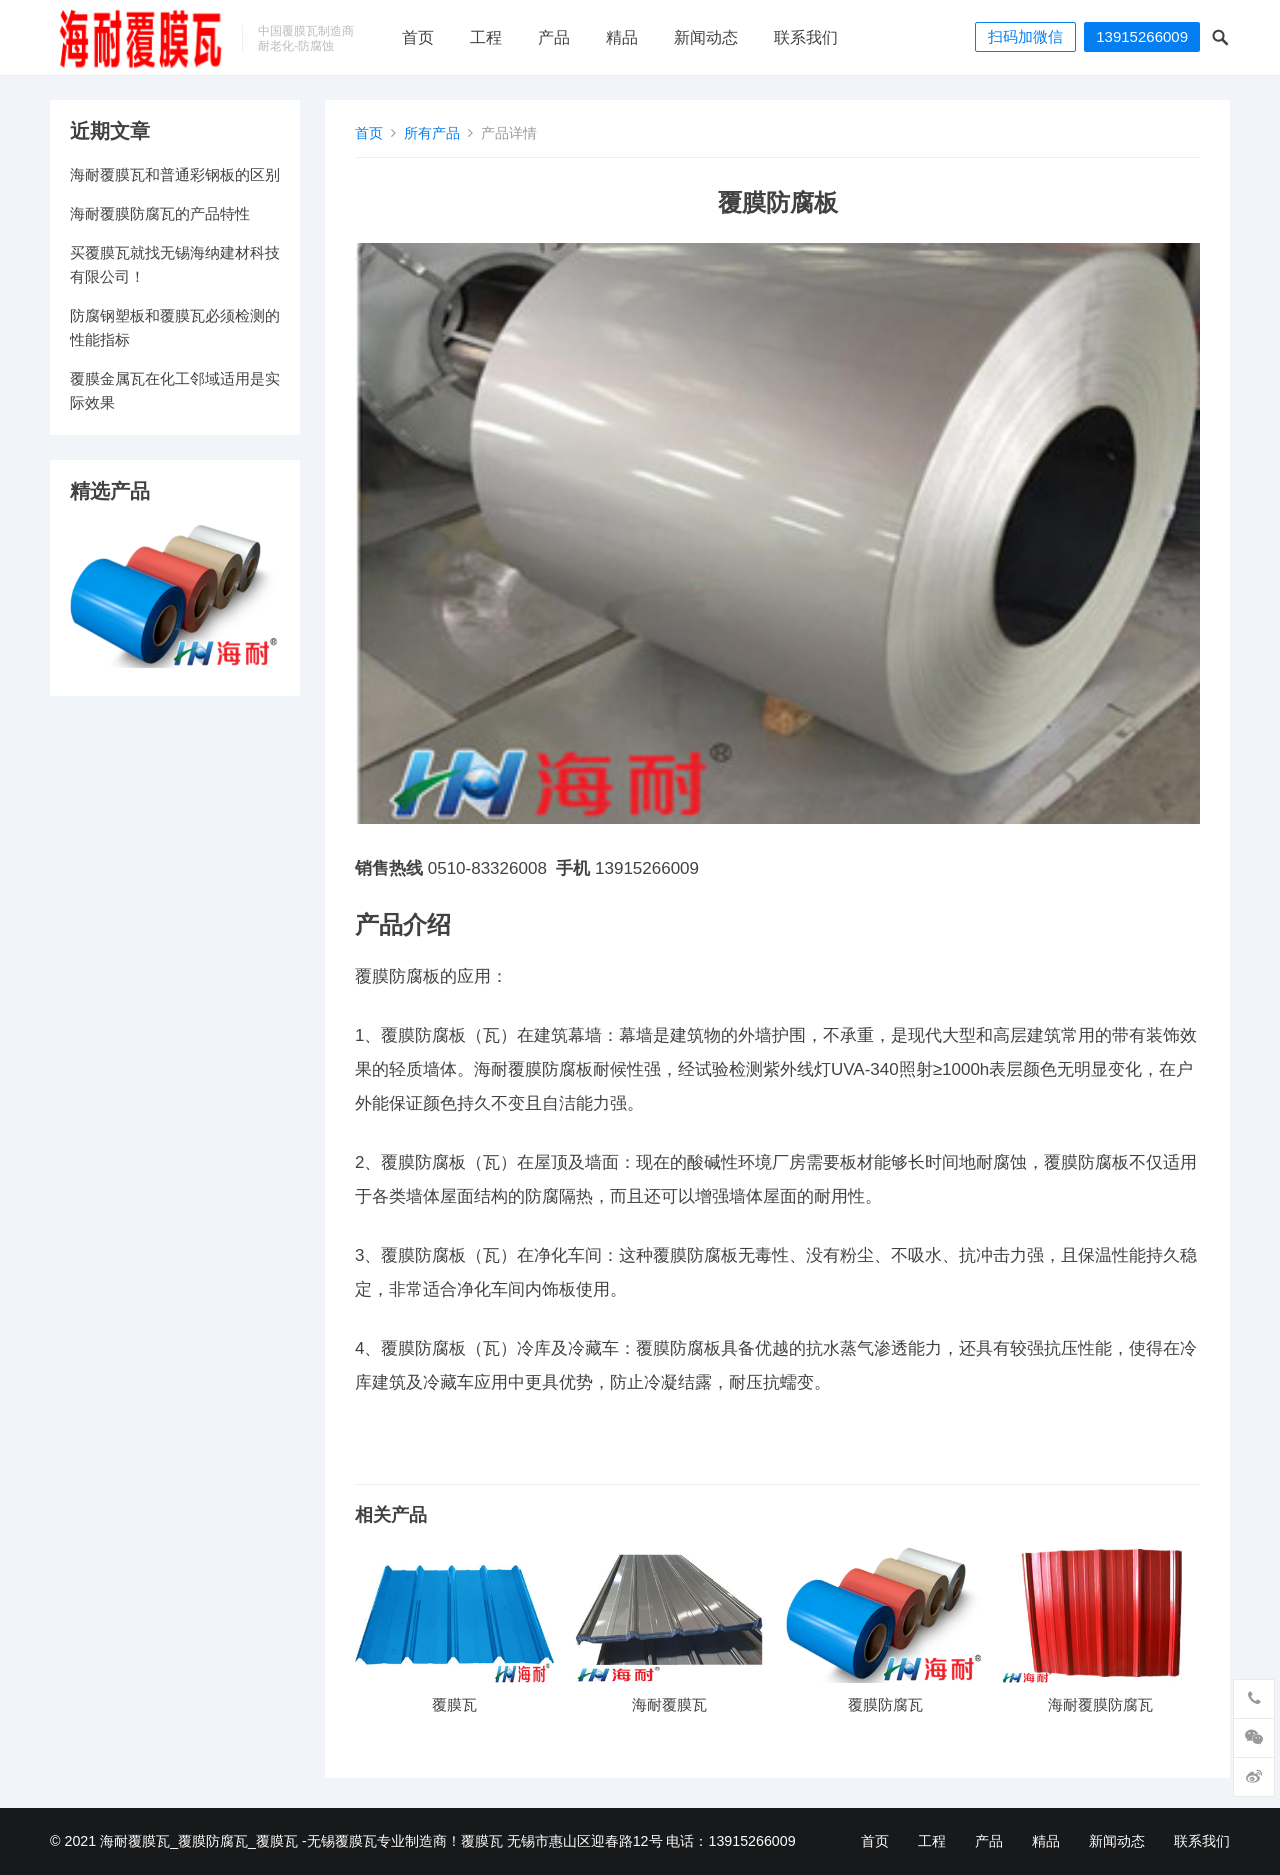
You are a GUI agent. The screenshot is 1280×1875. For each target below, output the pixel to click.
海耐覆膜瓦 (669, 1704)
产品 (554, 37)
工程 (486, 37)
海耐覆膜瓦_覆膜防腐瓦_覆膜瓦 (199, 1841)
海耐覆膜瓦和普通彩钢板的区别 (175, 174)
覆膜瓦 (454, 1704)
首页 (418, 37)
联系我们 (806, 37)
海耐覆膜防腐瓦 (1100, 1704)
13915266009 (1142, 36)
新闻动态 (706, 37)
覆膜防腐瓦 (885, 1704)
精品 (622, 37)
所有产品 (432, 133)
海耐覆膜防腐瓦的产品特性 (160, 213)
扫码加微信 (1025, 36)
